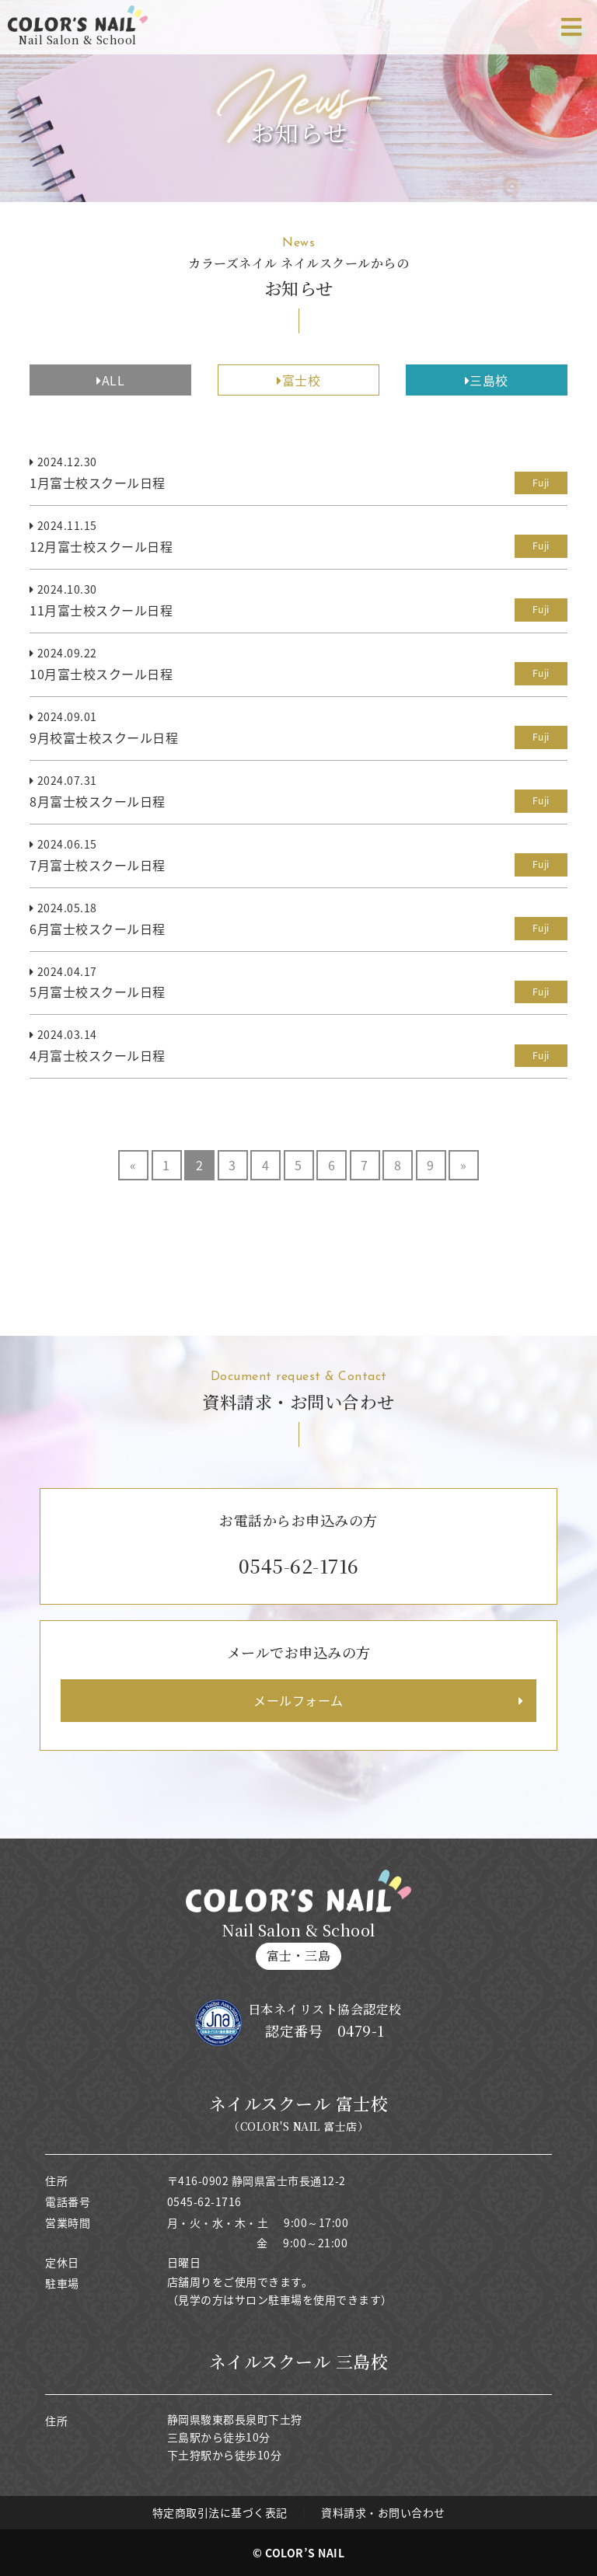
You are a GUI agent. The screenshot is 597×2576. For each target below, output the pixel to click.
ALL (110, 380)
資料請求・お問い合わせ (383, 2512)
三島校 (486, 380)
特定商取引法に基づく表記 (220, 2512)
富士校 (298, 380)
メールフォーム (298, 1700)
